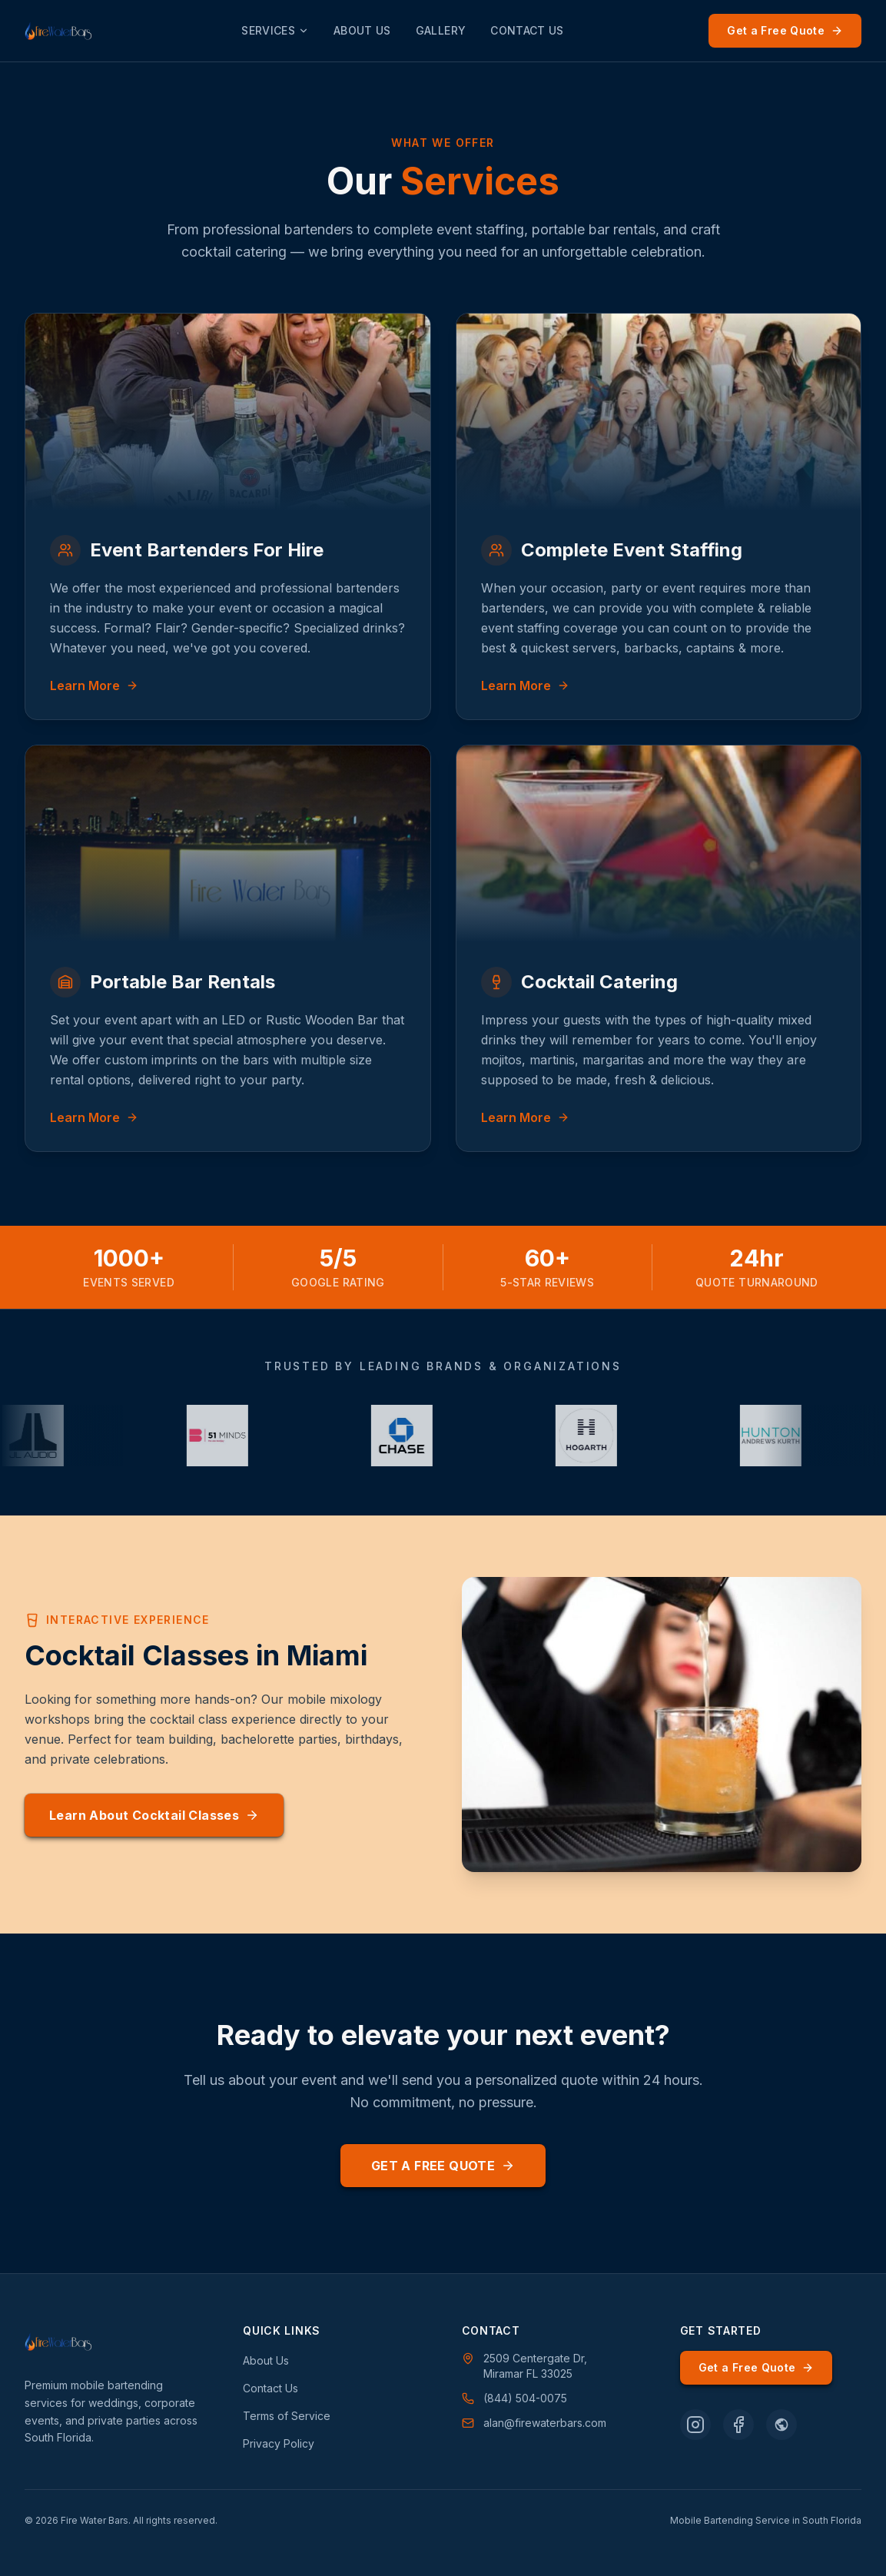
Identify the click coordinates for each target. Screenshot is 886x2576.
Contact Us (527, 30)
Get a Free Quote (785, 30)
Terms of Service (286, 2415)
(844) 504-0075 (514, 2398)
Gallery (441, 30)
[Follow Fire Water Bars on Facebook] (738, 2424)
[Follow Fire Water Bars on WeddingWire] (781, 2424)
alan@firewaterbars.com (534, 2422)
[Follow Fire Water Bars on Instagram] (695, 2424)
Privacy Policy (278, 2443)
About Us (362, 30)
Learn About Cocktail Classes (154, 1815)
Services (275, 30)
